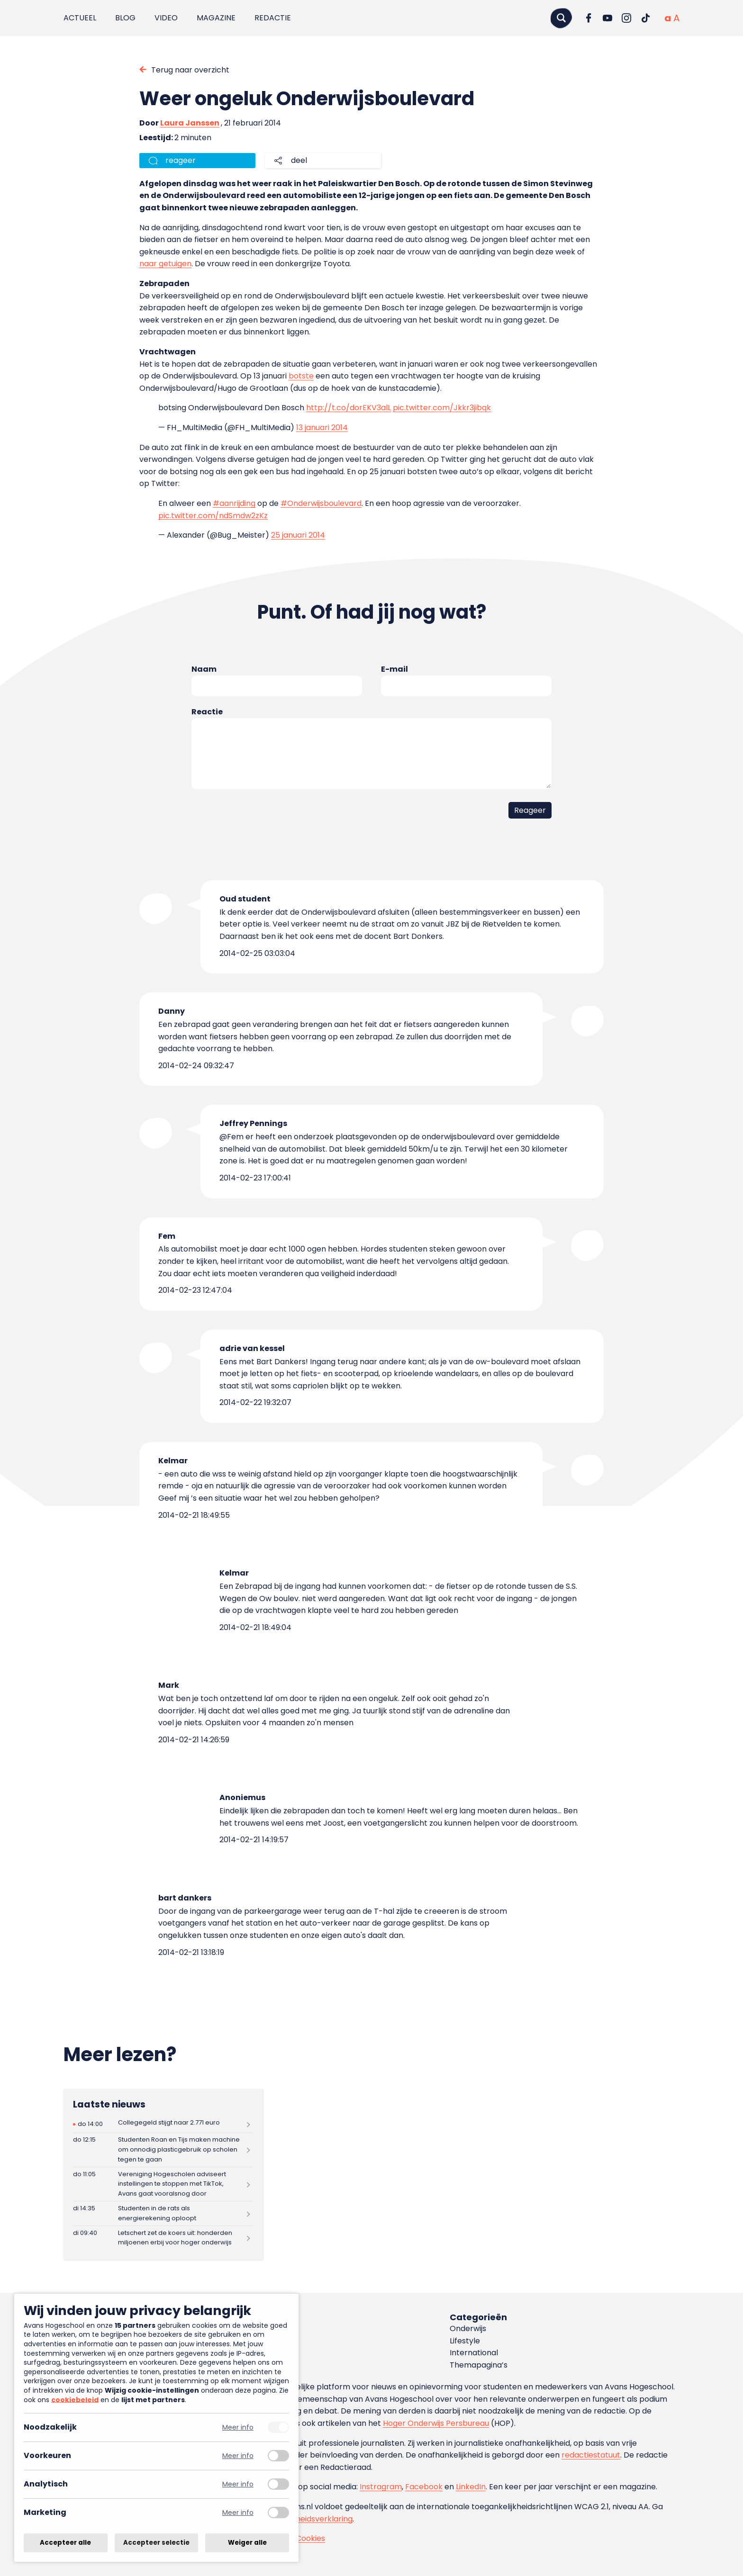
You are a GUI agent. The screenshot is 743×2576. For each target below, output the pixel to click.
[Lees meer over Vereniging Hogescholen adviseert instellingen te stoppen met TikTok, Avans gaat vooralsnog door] (163, 2184)
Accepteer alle (65, 2542)
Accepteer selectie (156, 2542)
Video (166, 17)
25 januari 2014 (298, 535)
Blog (125, 17)
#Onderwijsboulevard (321, 503)
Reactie (207, 711)
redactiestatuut (591, 2455)
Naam (204, 669)
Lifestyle (465, 2340)
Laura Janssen (189, 122)
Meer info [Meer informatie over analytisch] (238, 2484)
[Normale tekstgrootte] (667, 18)
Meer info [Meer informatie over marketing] (238, 2512)
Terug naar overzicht (190, 69)
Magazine (216, 17)
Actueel (79, 17)
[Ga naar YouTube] (607, 18)
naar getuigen (165, 263)
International (474, 2352)
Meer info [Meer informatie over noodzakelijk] (238, 2427)
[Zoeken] (561, 17)
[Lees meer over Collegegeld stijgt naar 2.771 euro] (163, 2124)
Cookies (310, 2538)
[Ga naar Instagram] (626, 18)
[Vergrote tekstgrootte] (676, 18)
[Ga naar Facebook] (588, 18)
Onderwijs (468, 2328)
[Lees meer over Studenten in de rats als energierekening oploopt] (163, 2213)
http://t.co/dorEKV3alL (348, 407)
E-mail (394, 669)
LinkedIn (471, 2486)
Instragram (381, 2486)
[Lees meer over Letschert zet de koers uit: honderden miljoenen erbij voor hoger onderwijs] (163, 2238)
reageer (180, 160)
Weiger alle (247, 2542)
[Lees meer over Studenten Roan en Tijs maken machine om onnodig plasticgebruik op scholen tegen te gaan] (163, 2150)
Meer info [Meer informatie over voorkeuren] (238, 2455)
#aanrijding (234, 503)
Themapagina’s (478, 2365)
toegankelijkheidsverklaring (302, 2518)
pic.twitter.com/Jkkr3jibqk (442, 407)
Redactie (272, 17)
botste (301, 375)
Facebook (424, 2486)
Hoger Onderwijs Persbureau (436, 2423)
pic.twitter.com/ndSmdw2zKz (213, 515)
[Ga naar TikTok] (645, 18)
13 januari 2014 (322, 427)
